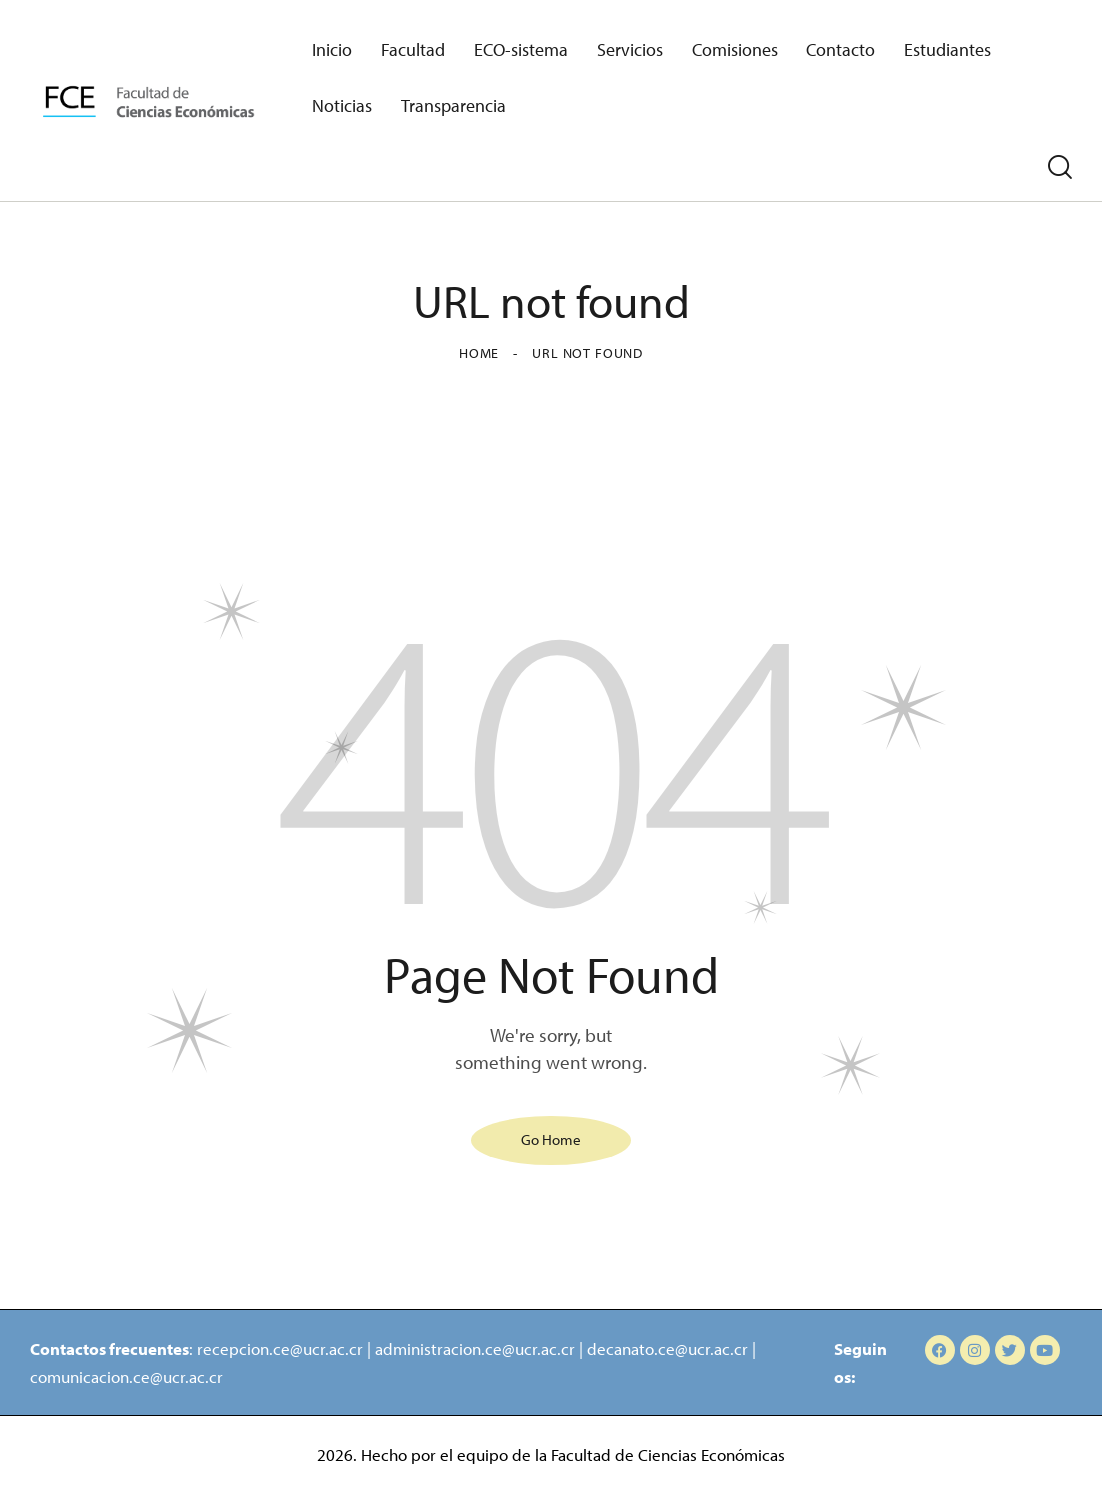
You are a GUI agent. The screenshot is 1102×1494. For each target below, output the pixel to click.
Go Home (551, 1138)
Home (479, 353)
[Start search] (1060, 168)
